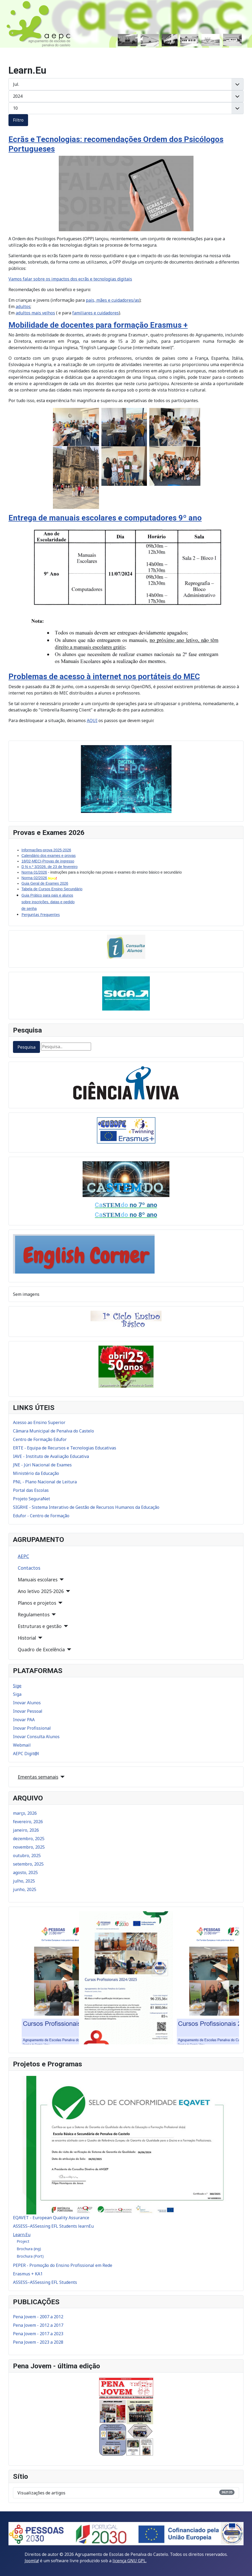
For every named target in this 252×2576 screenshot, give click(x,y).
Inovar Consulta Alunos (36, 1736)
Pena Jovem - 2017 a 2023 (38, 2334)
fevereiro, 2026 (28, 1822)
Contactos (29, 1568)
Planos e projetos (37, 1603)
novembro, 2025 (29, 1847)
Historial (27, 1638)
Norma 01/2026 (34, 872)
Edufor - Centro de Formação (41, 1516)
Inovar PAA (24, 1720)
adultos (23, 306)
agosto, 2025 (25, 1872)
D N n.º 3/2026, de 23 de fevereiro (49, 867)
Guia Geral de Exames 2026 (44, 883)
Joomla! (32, 2561)
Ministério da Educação (36, 1473)
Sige (17, 1686)
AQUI (92, 720)
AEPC (23, 1556)
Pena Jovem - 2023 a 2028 (38, 2342)
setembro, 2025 (28, 1864)
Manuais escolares (37, 1579)
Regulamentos (34, 1614)
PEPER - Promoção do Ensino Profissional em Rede (62, 2265)
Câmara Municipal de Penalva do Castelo (53, 1431)
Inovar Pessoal (27, 1711)
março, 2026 (25, 1813)
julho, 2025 (24, 1881)
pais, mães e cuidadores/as (112, 300)
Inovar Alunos (27, 1703)
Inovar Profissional (32, 1728)
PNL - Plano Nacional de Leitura (45, 1482)
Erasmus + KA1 (28, 2274)
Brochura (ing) (29, 2248)
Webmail (22, 1745)
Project (23, 2241)
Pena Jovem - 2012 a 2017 (38, 2325)
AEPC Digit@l (26, 1753)
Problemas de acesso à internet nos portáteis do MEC (104, 676)
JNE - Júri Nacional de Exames (42, 1465)
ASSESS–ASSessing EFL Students (45, 2282)
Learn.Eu (21, 2234)
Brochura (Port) (30, 2256)
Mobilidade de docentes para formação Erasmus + (98, 325)
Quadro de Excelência (41, 1649)
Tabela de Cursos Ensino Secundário (51, 889)
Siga (17, 1694)
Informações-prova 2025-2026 (46, 850)
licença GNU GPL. (129, 2561)
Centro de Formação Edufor (40, 1439)
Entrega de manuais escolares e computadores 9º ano (105, 517)
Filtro (18, 120)
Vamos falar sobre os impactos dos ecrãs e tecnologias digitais (70, 279)
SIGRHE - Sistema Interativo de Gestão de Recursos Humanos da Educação (86, 1507)
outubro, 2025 (27, 1855)
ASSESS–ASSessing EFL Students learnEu (53, 2226)
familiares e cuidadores (95, 313)
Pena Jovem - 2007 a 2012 (38, 2317)
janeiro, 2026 (26, 1830)
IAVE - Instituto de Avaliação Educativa (51, 1456)
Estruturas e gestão (40, 1626)
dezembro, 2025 (28, 1838)
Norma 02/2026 (34, 878)
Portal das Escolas (31, 1490)
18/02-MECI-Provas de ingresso (47, 861)
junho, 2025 (24, 1889)
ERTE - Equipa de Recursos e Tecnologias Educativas (64, 1448)
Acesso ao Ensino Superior (39, 1422)
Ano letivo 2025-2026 (41, 1591)
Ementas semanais (38, 1777)
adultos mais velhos (35, 313)
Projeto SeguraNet (31, 1499)
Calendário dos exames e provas (48, 855)
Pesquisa (26, 1047)
